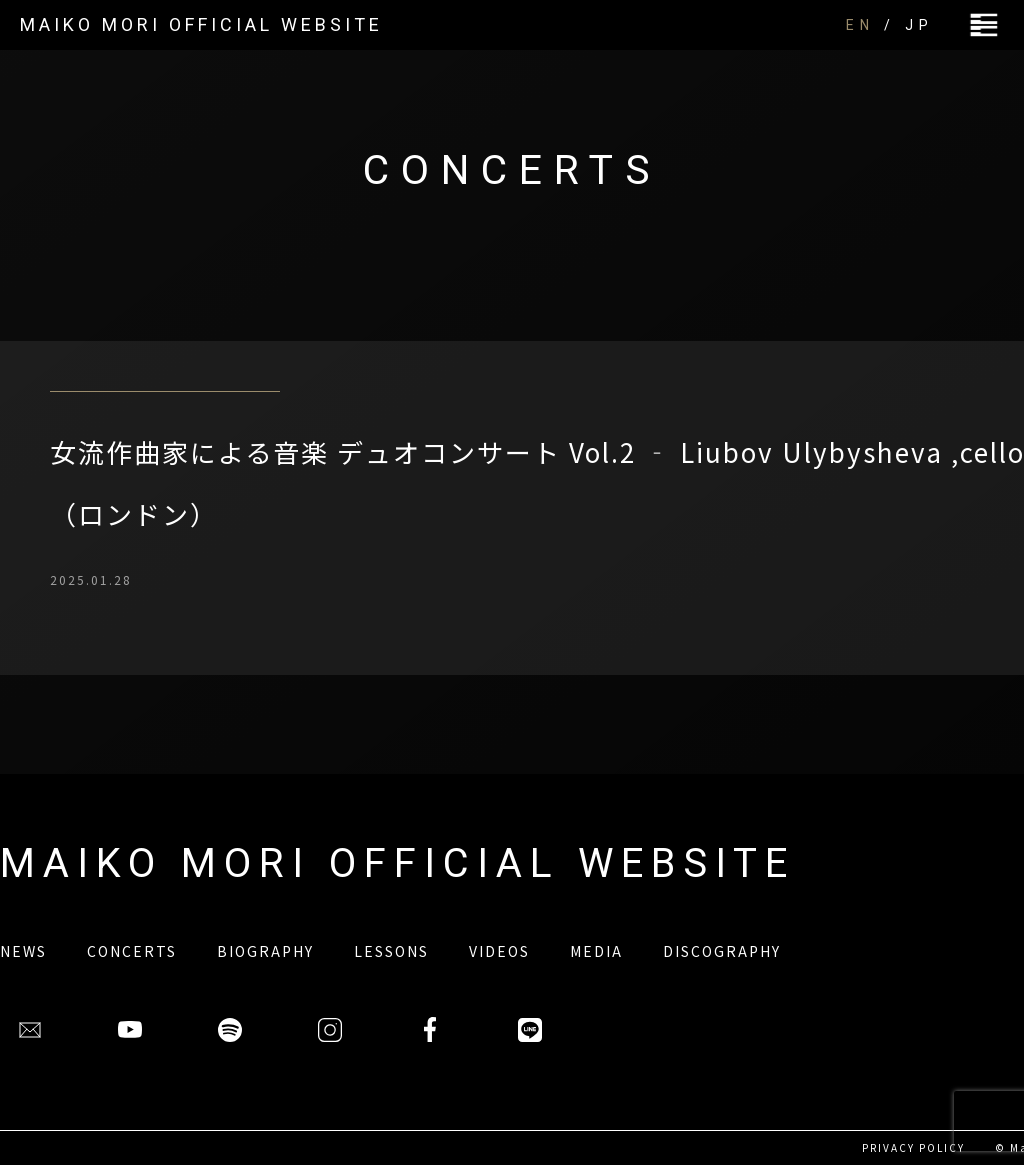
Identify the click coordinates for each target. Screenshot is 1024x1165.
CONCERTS (132, 951)
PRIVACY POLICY (913, 1147)
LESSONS (391, 951)
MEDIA (596, 951)
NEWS (23, 951)
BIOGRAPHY (265, 951)
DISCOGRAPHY (722, 951)
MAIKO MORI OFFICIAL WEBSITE (201, 24)
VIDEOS (499, 951)
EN (860, 25)
